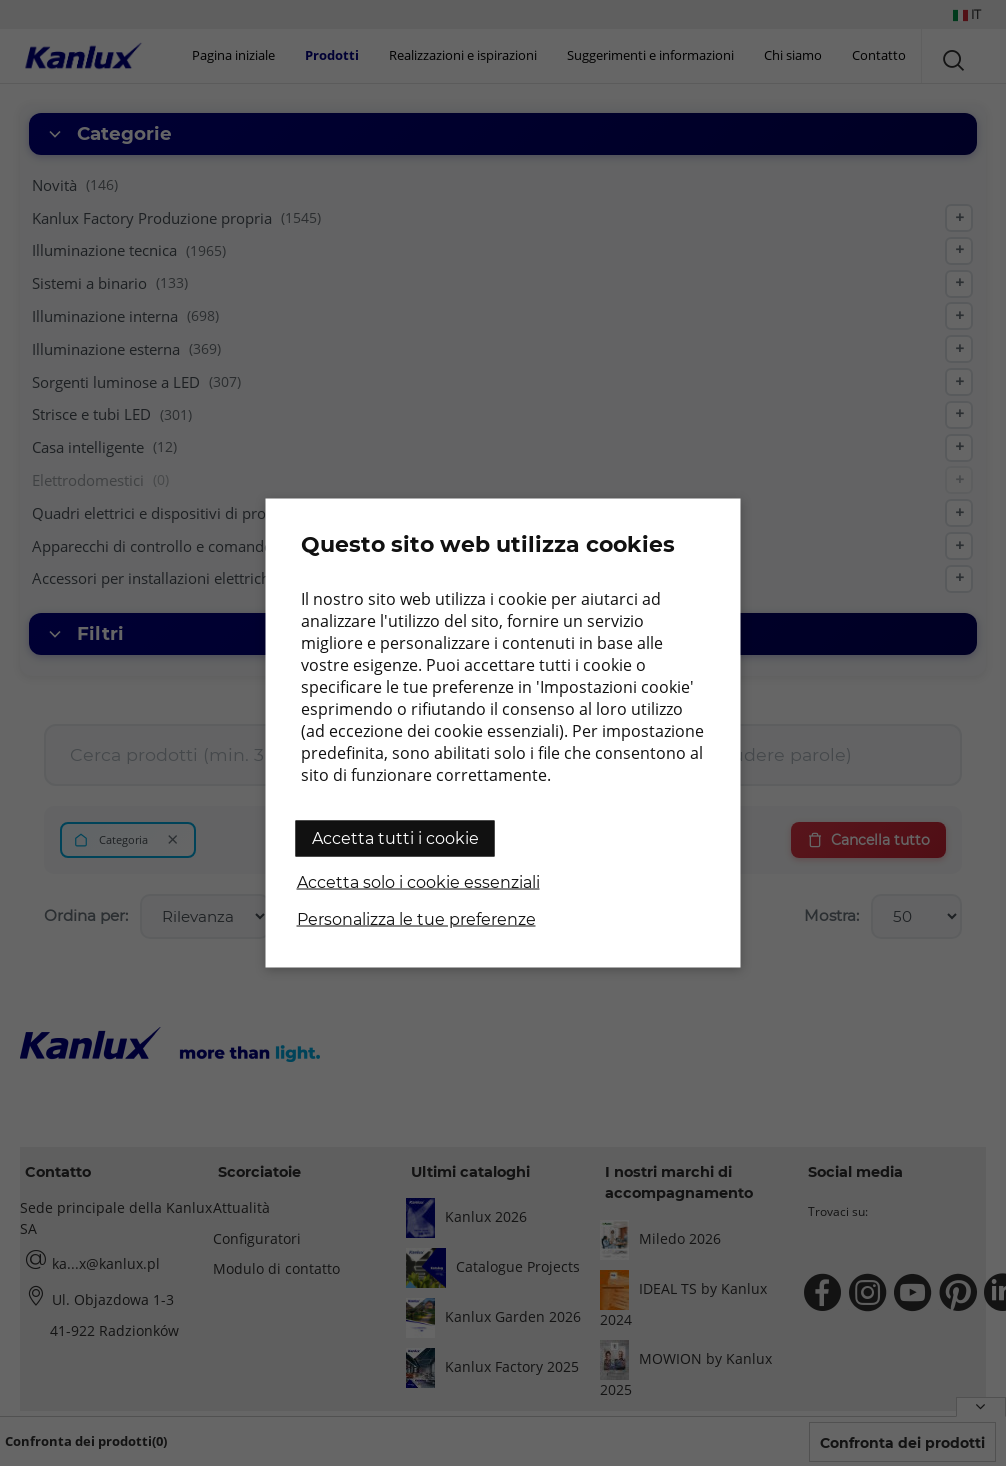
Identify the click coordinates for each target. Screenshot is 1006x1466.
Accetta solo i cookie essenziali (418, 882)
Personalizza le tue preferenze (416, 919)
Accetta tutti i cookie (395, 838)
